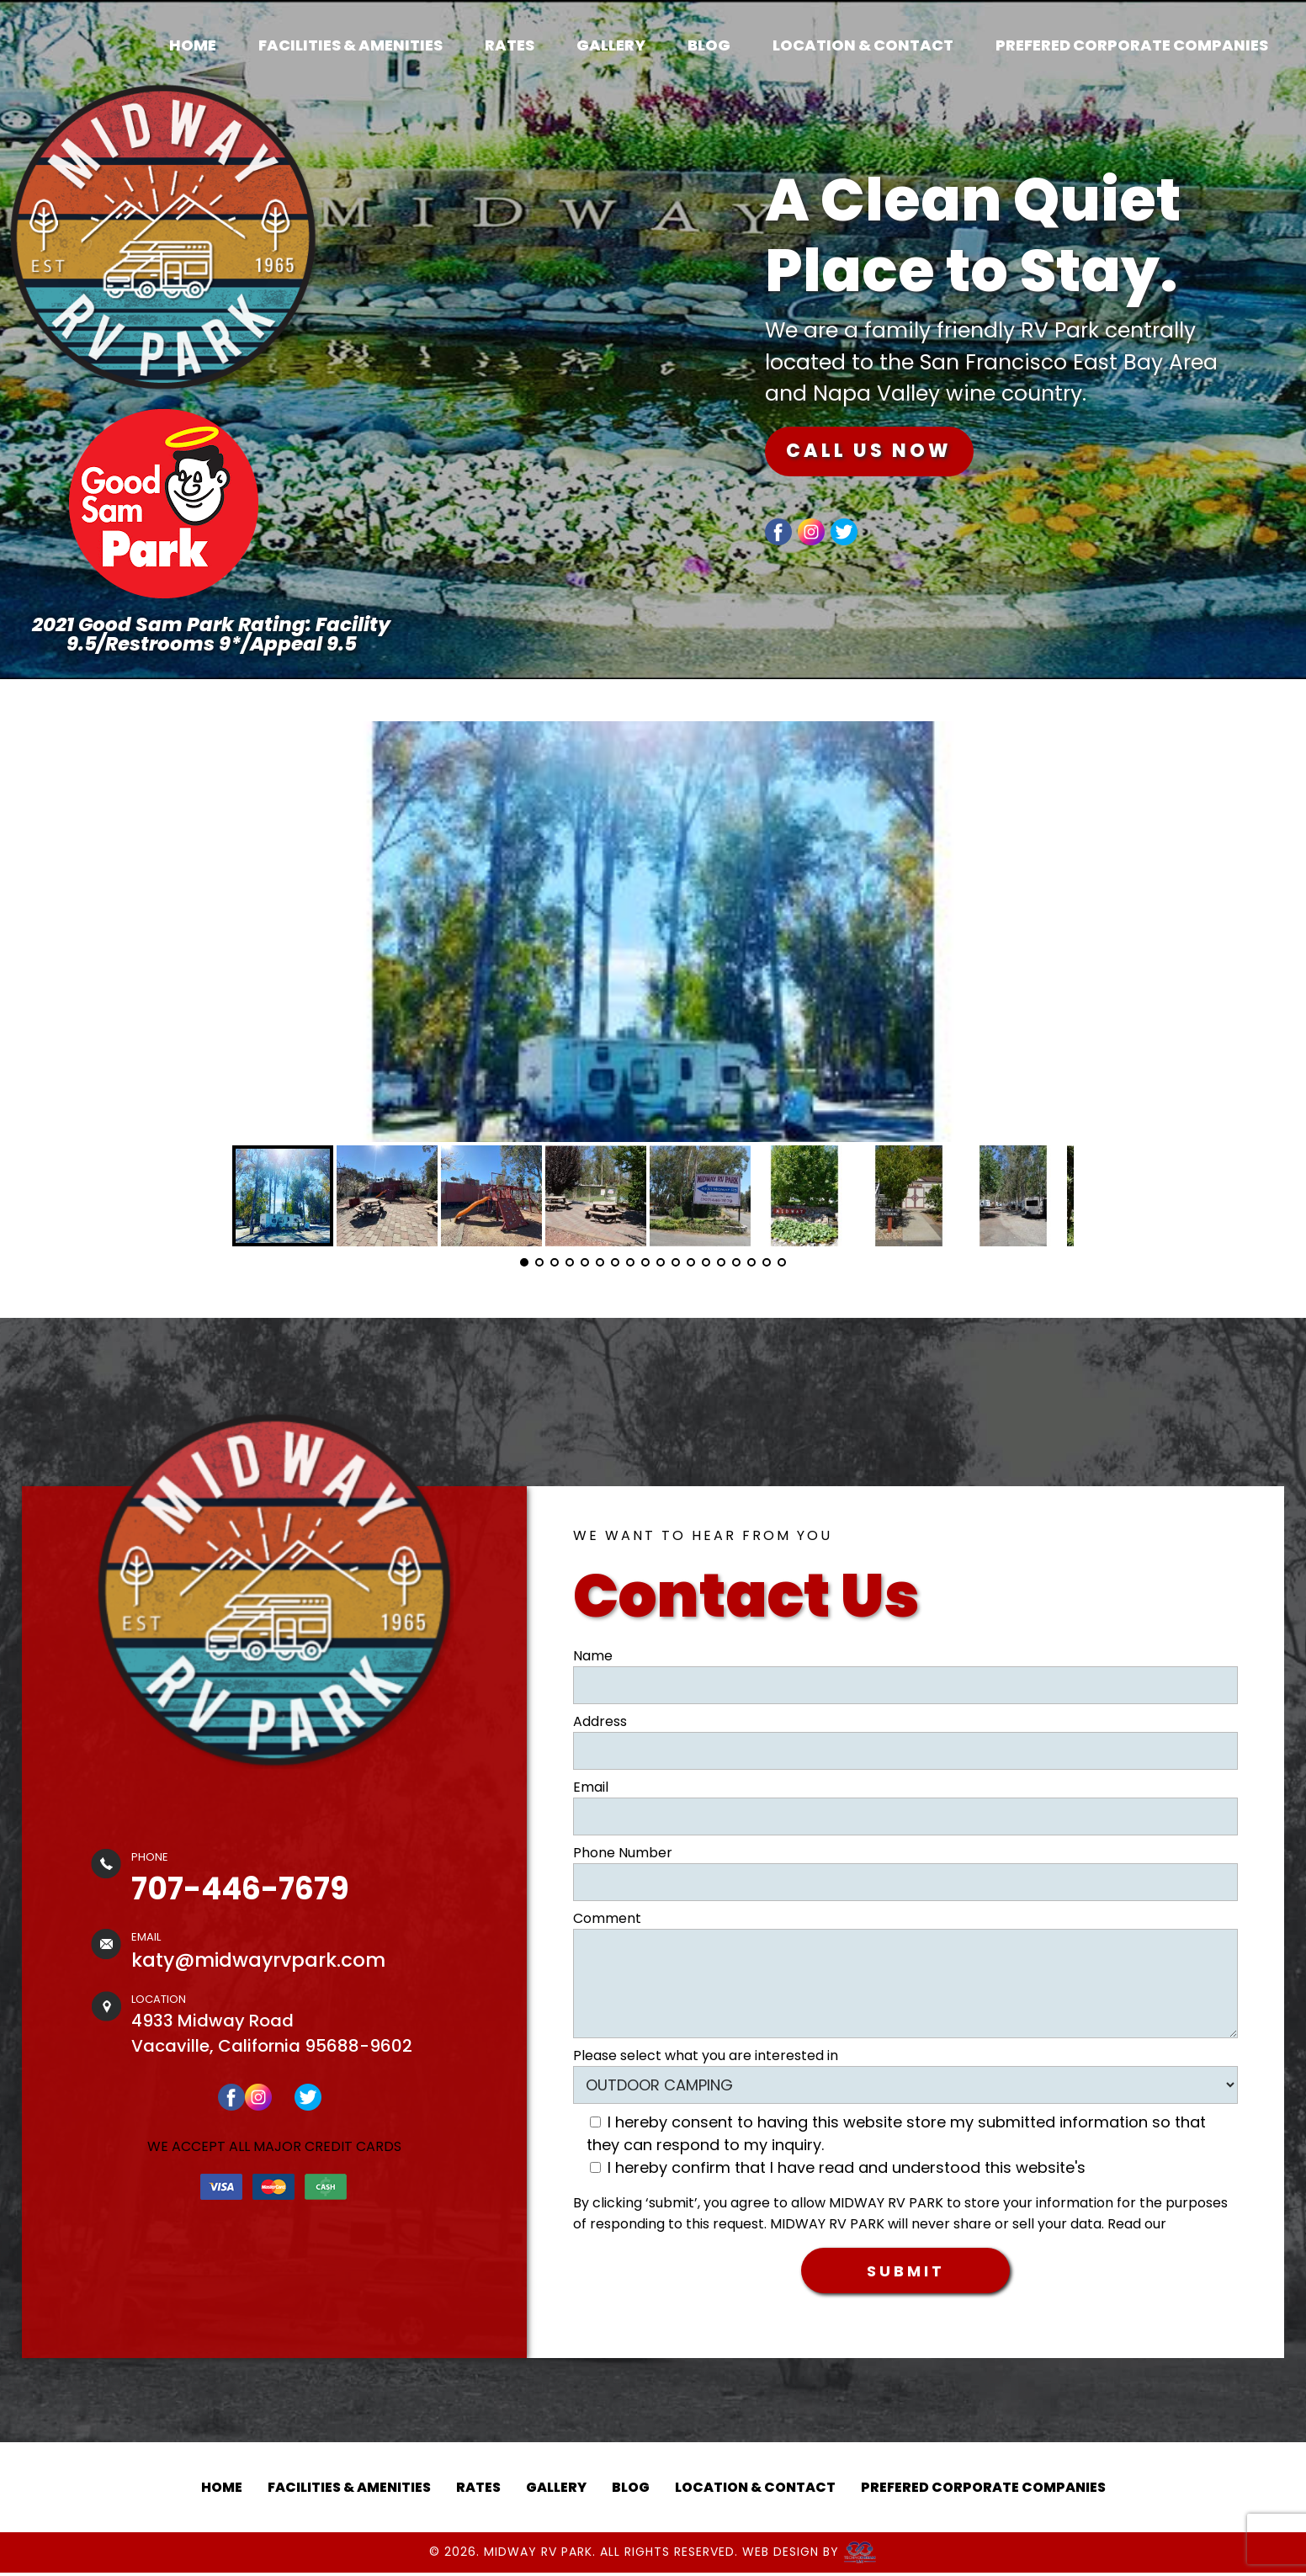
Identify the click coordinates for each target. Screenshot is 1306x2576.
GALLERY (610, 45)
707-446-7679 (240, 1888)
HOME (192, 45)
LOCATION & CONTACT (862, 45)
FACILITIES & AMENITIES (350, 45)
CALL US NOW (885, 451)
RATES (509, 45)
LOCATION (158, 1999)
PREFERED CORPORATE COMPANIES (1131, 45)
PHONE (149, 1857)
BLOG (709, 45)
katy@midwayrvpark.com (258, 1960)
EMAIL (146, 1937)
